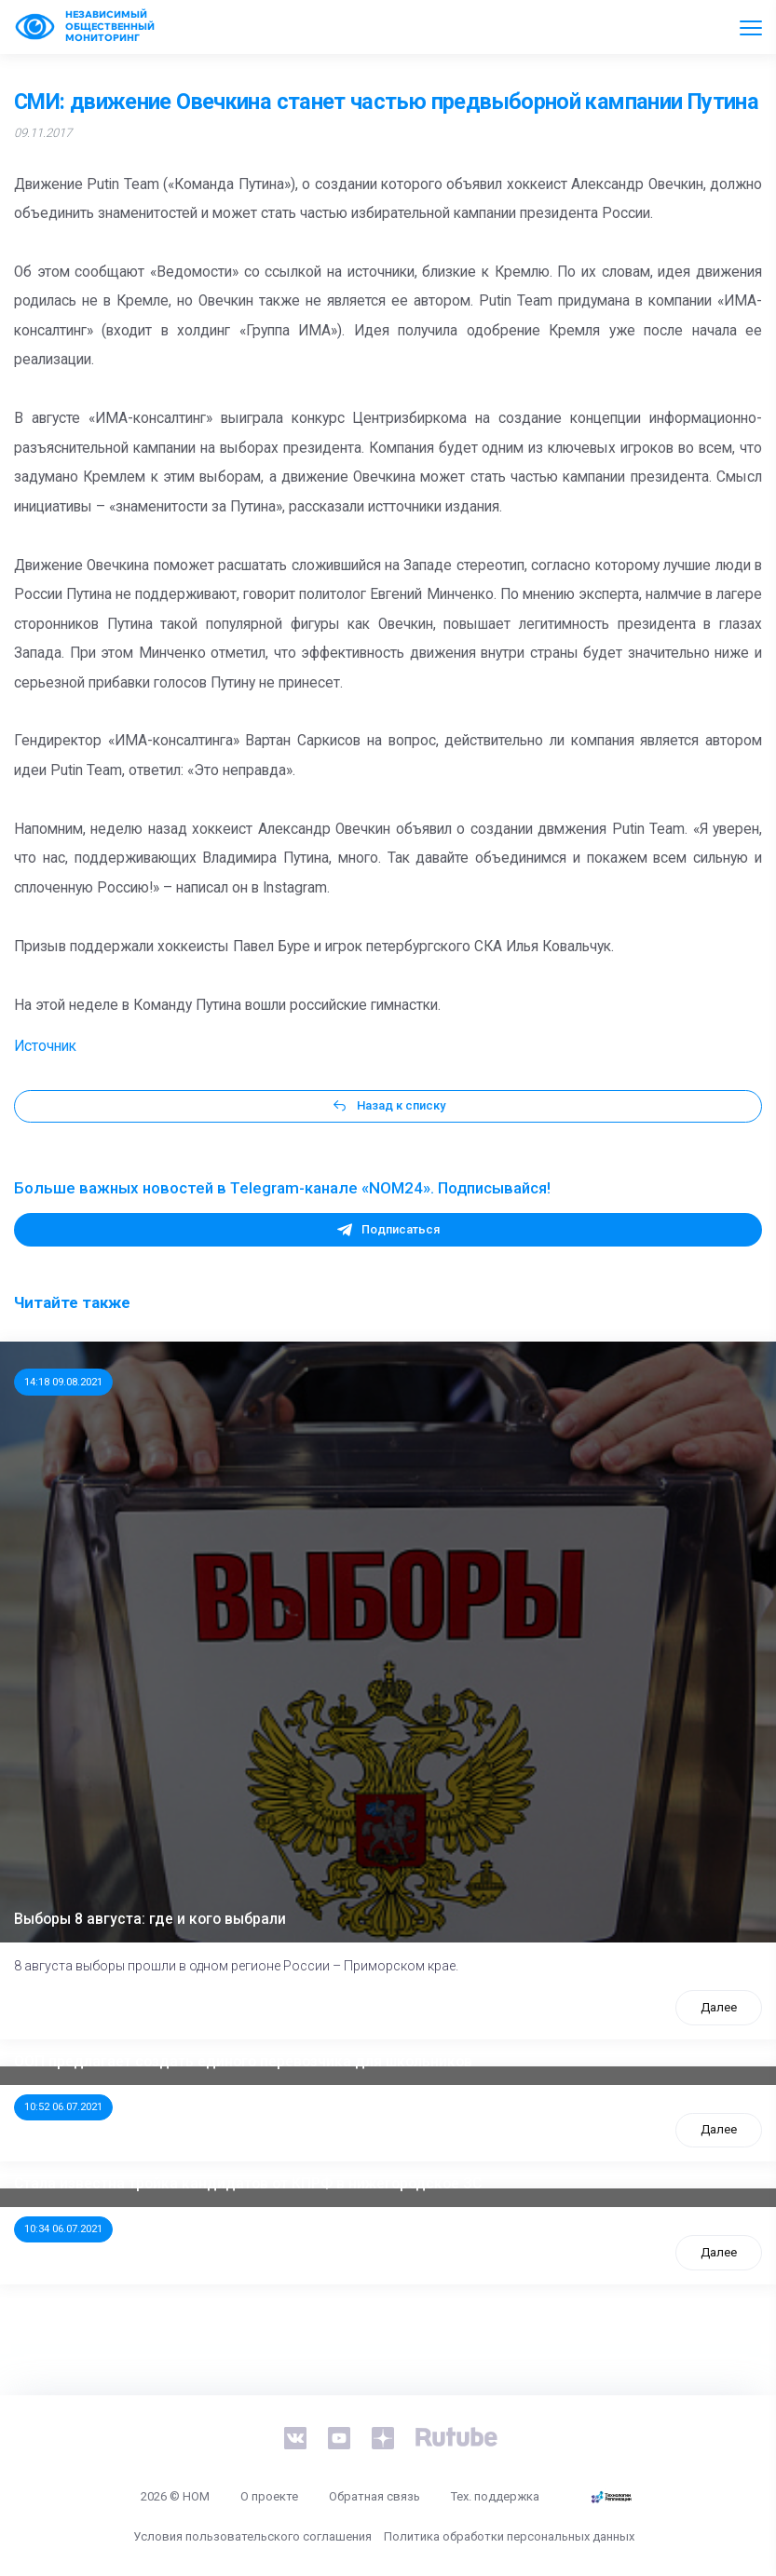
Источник (45, 1046)
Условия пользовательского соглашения (252, 2536)
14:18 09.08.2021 (63, 1381)
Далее (719, 2007)
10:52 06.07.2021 (63, 2106)
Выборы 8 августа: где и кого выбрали (150, 1919)
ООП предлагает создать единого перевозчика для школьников (243, 2061)
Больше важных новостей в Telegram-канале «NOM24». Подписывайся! (282, 1188)
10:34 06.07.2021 (63, 2228)
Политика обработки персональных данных (509, 2536)
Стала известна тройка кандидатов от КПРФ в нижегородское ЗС (248, 2183)
